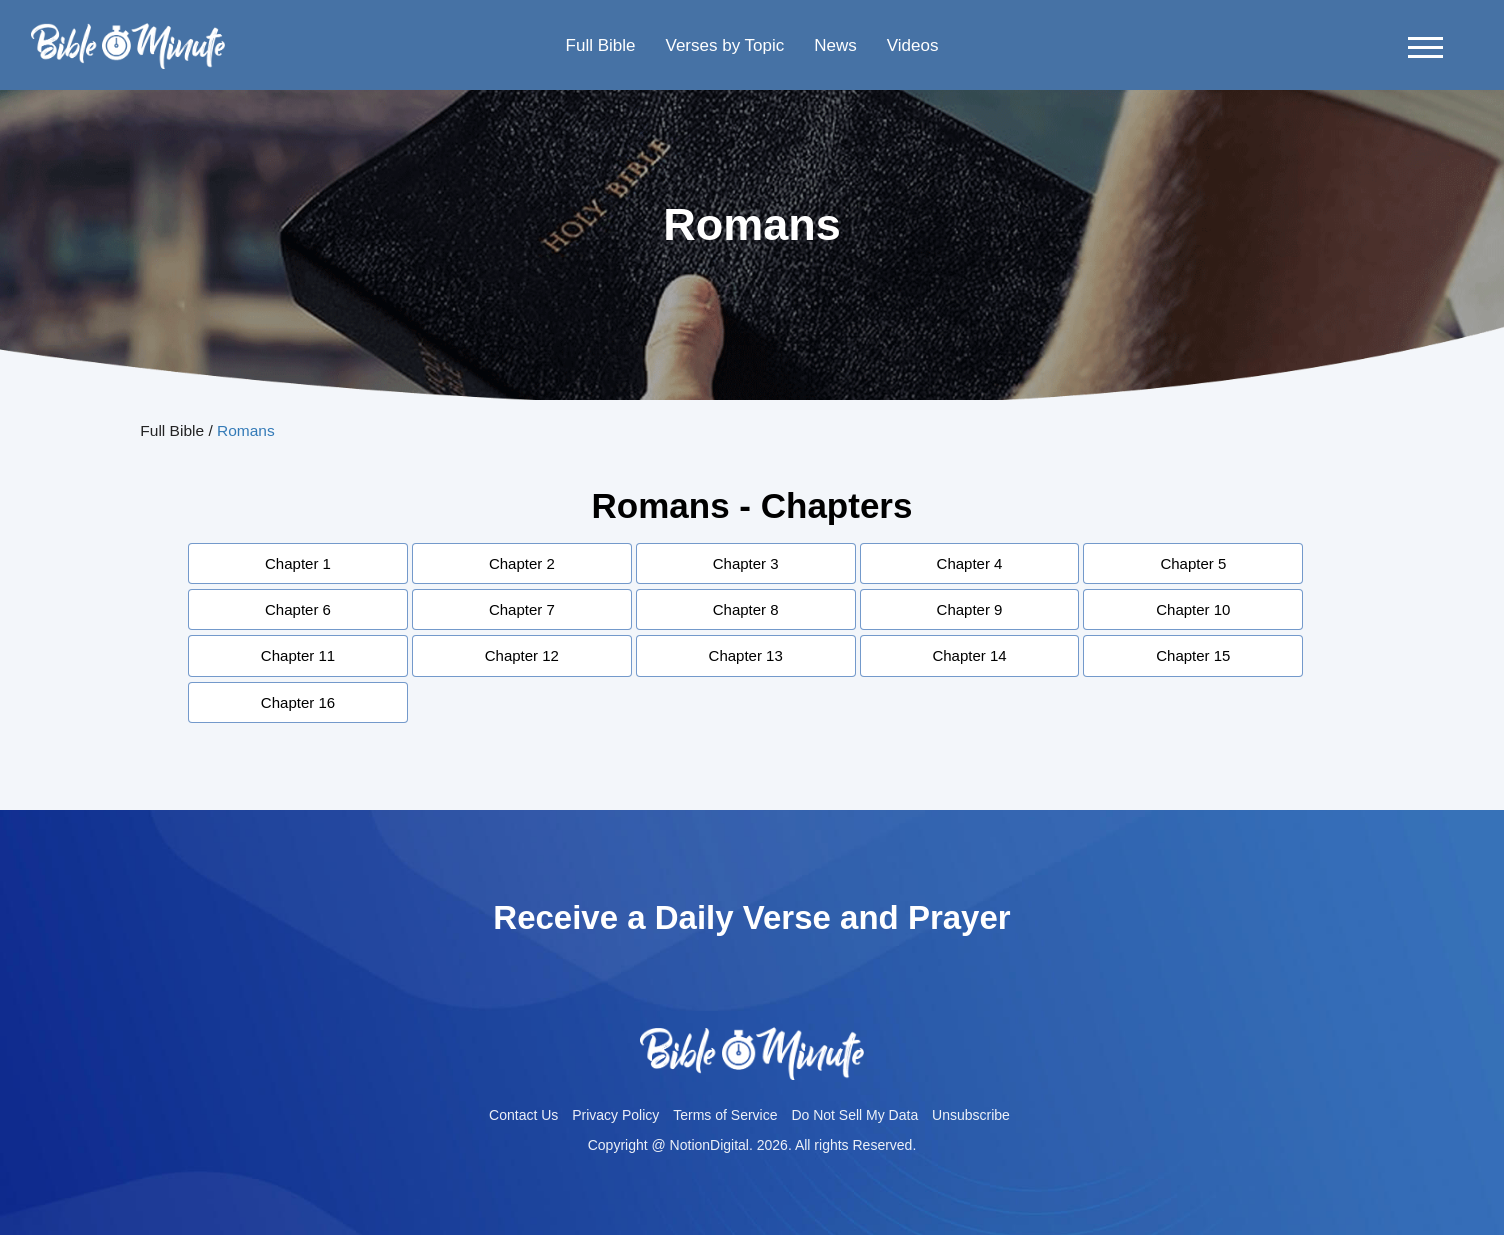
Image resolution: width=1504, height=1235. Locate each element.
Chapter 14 (969, 655)
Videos (913, 45)
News (835, 45)
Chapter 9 (970, 609)
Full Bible (601, 45)
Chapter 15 (1193, 655)
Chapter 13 (746, 655)
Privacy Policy (615, 1115)
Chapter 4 (970, 563)
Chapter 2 (522, 563)
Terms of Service (725, 1115)
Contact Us (523, 1115)
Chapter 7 (522, 609)
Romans (246, 430)
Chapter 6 (298, 609)
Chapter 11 (298, 655)
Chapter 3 (746, 563)
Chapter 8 (746, 609)
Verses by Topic (724, 45)
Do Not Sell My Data (854, 1115)
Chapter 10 (1193, 609)
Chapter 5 (1193, 563)
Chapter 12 (522, 655)
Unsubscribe (971, 1115)
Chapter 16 (298, 702)
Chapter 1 (298, 563)
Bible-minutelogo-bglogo (128, 31)
